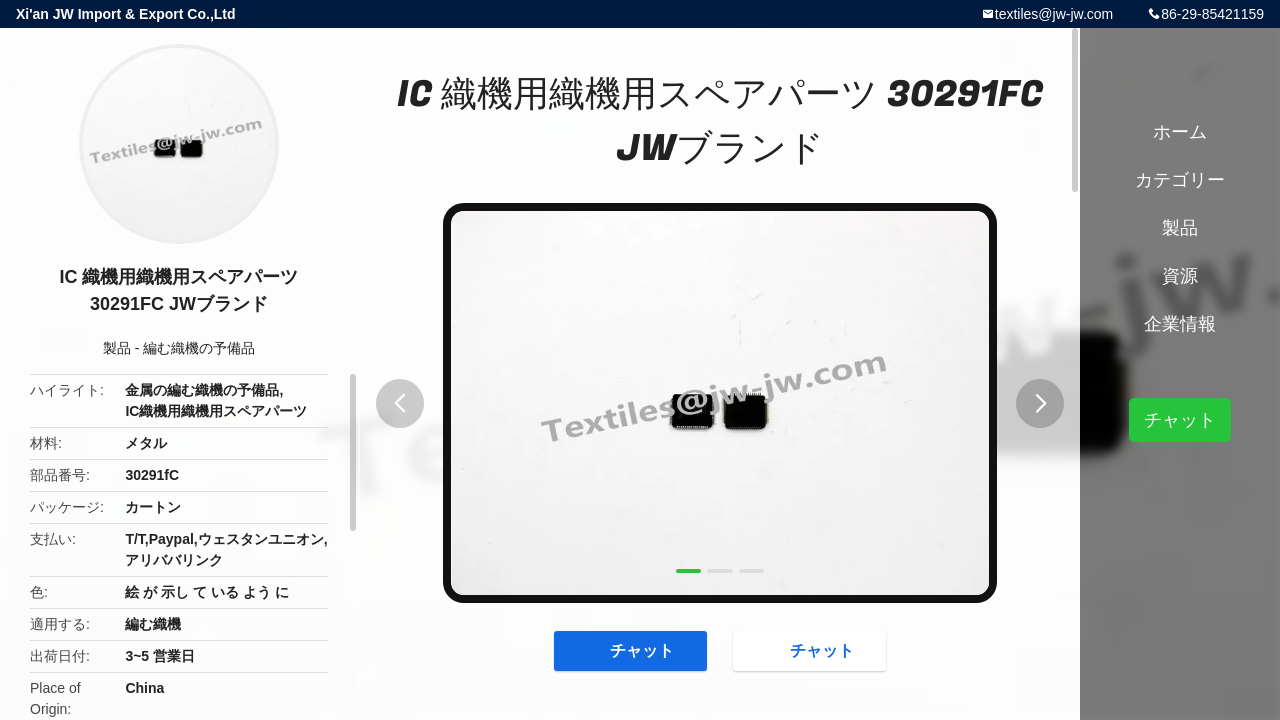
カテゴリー (1180, 180)
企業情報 (1180, 324)
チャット (632, 650)
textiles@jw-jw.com (1054, 14)
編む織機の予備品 (199, 348)
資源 (1180, 276)
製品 (117, 348)
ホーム (1180, 132)
